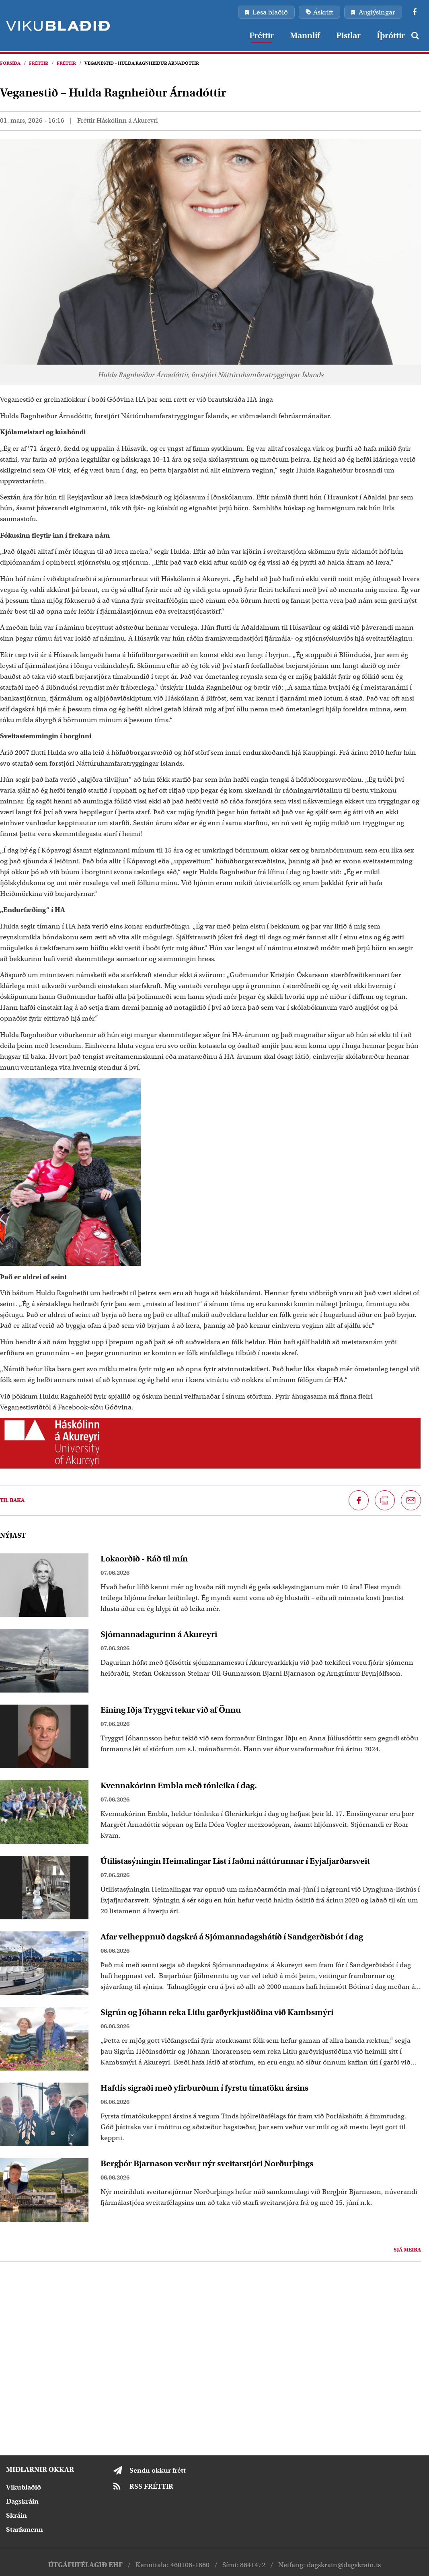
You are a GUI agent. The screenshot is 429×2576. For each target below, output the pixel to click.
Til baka (12, 1500)
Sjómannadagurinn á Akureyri (159, 1634)
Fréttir (38, 63)
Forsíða (10, 63)
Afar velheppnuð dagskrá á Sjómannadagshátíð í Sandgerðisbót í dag (232, 1936)
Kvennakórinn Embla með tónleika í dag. (179, 1785)
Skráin (16, 2515)
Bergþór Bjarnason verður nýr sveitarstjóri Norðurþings (207, 2163)
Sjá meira (407, 2249)
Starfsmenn (24, 2529)
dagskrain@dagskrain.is (344, 2565)
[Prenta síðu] (385, 1500)
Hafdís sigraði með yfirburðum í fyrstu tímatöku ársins (204, 2088)
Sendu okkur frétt (157, 2470)
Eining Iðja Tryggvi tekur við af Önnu (171, 1710)
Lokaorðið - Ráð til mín (144, 1558)
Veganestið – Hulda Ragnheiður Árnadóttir (141, 63)
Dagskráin (22, 2501)
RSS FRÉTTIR (151, 2486)
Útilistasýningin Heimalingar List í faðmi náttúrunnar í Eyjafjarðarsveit (235, 1861)
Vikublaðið (23, 2487)
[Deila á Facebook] (359, 1500)
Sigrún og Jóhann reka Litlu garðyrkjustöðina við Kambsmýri (217, 2012)
